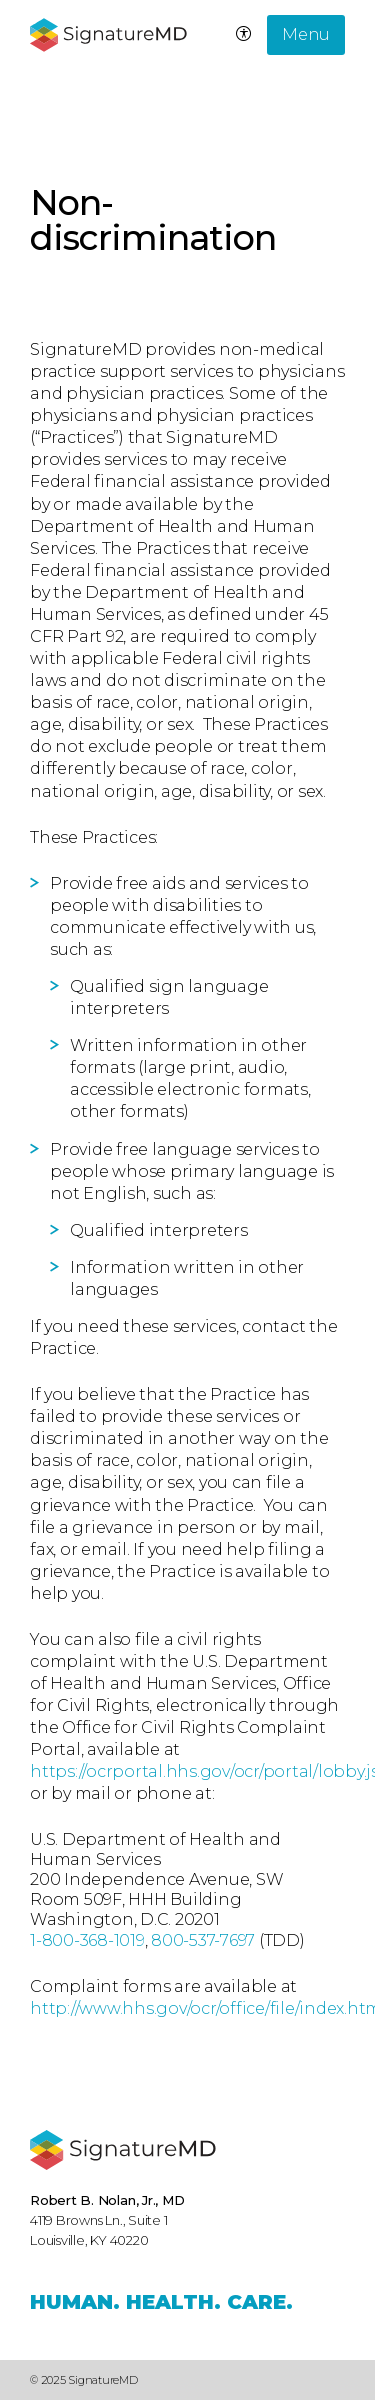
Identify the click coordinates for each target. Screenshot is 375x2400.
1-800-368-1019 (87, 1940)
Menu (306, 34)
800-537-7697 (203, 1940)
